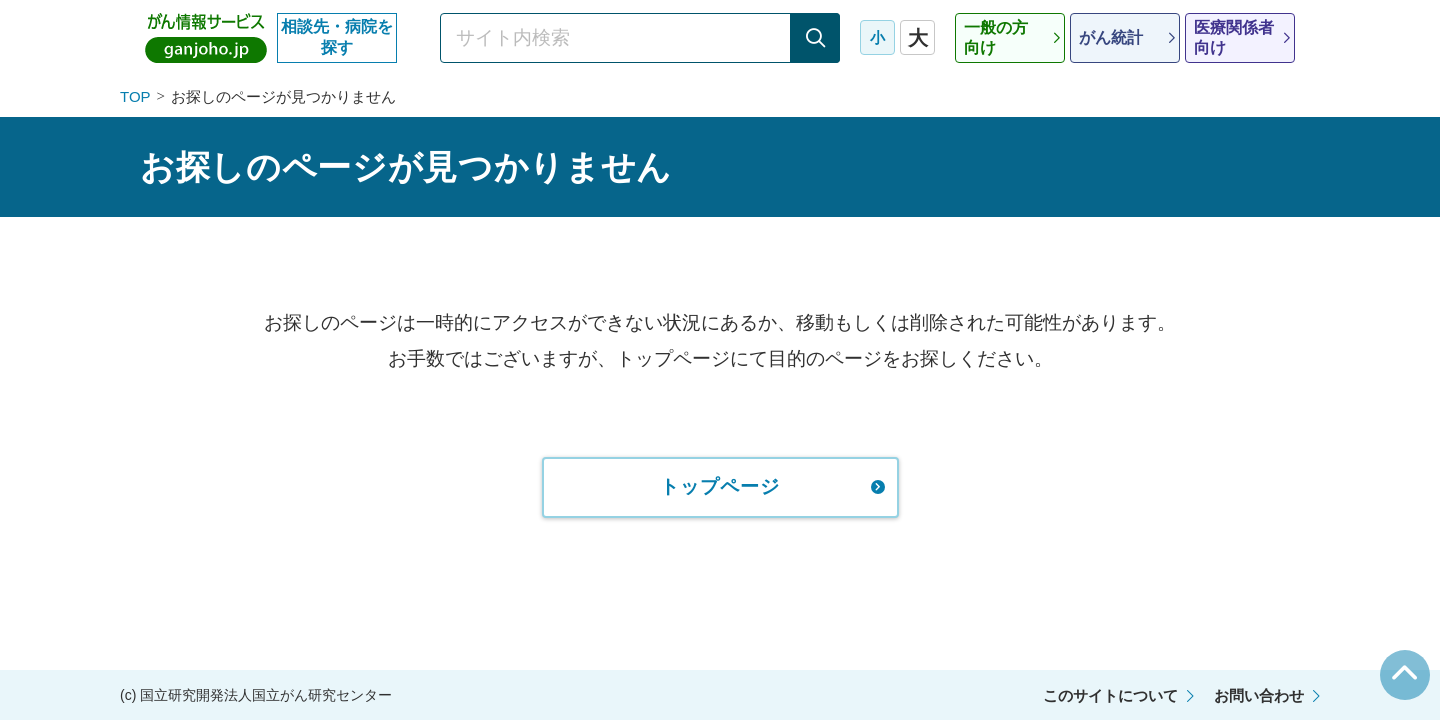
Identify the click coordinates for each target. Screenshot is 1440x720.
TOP (135, 96)
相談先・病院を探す (337, 37)
